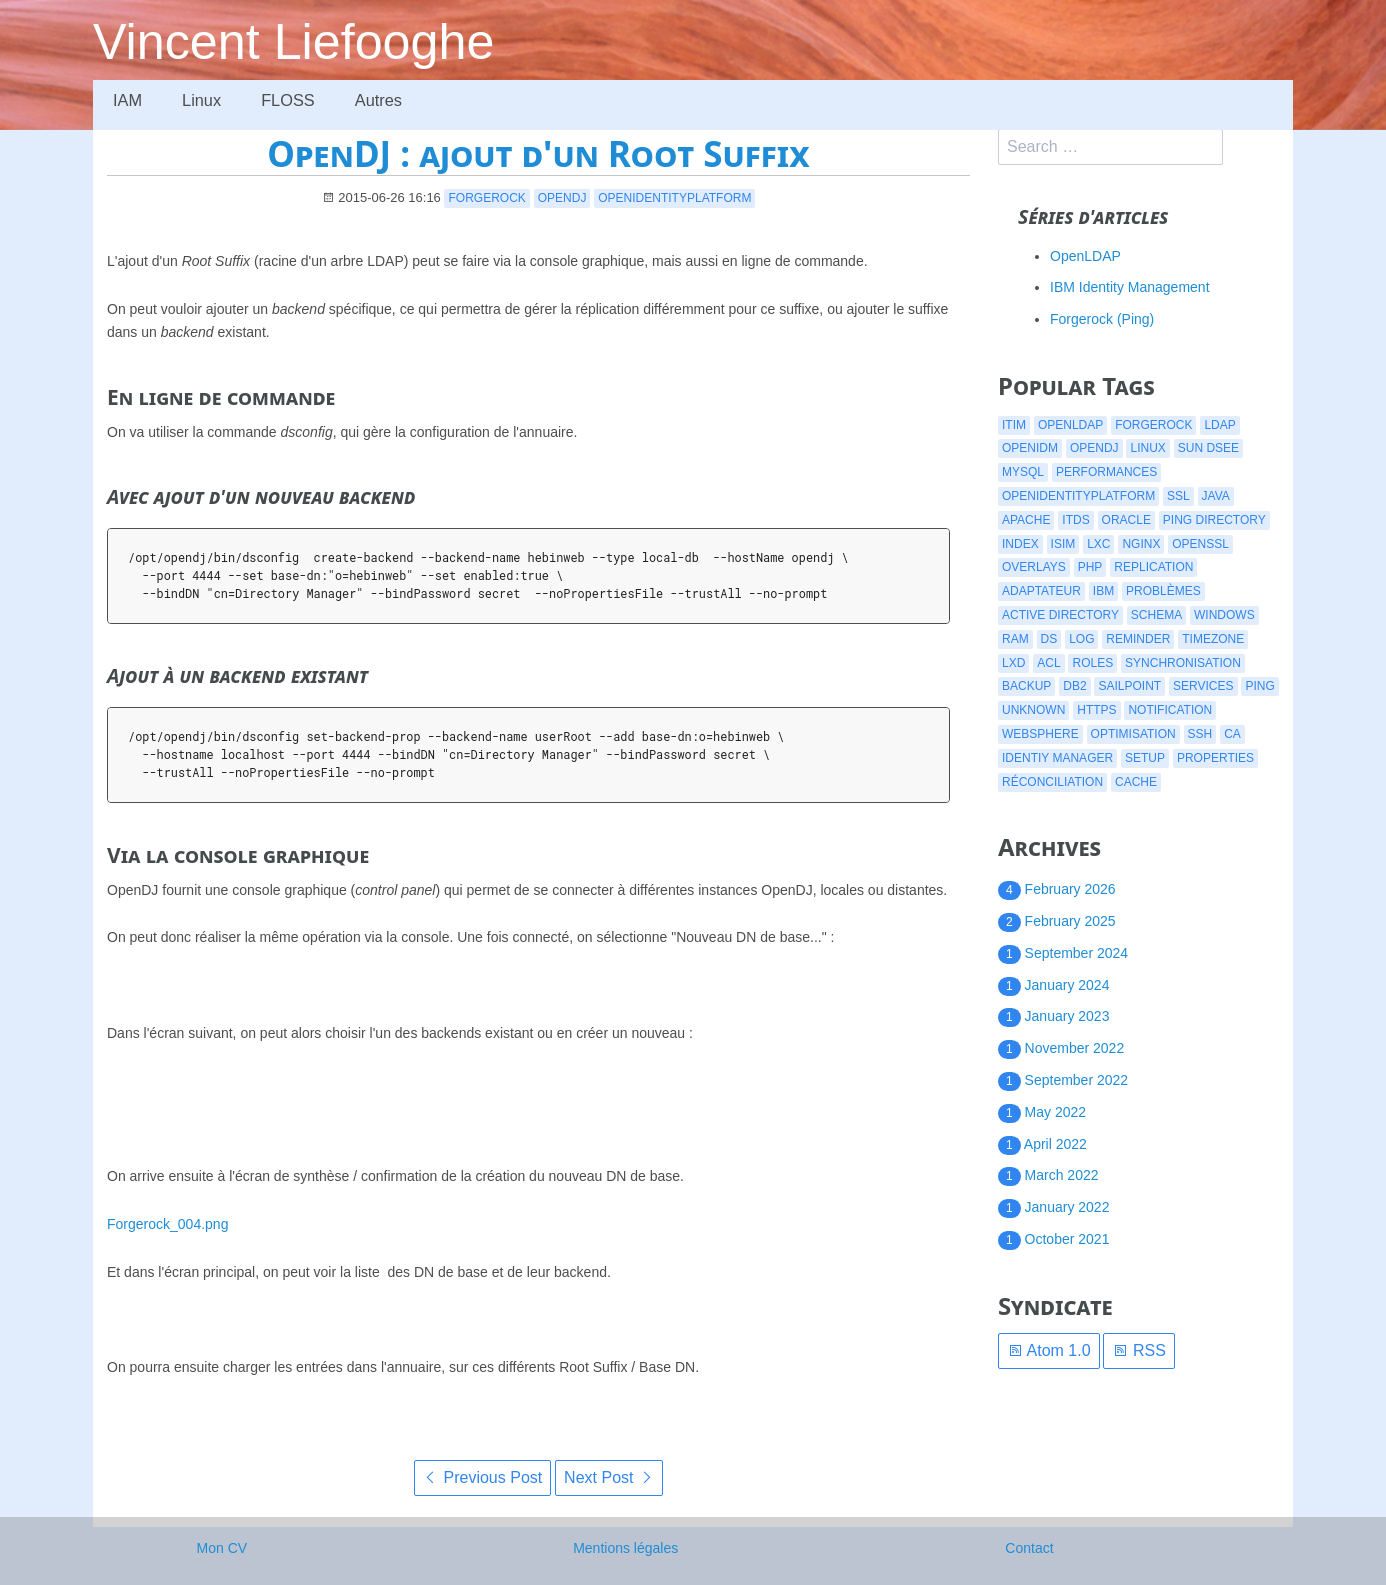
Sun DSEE (1208, 448)
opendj (562, 198)
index (1020, 544)
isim (1063, 544)
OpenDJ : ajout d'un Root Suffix (538, 153)
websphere (1040, 734)
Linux (203, 100)
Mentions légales (625, 1548)
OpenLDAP (1085, 256)
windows (1224, 615)
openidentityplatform (674, 198)
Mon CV (222, 1548)
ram (1015, 639)
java (1216, 496)
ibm (1103, 591)
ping (1259, 686)
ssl (1178, 496)
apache (1026, 520)
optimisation (1133, 734)
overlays (1034, 567)
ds (1049, 639)
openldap (1070, 425)
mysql (1023, 472)
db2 (1074, 686)
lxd (1013, 663)
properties (1215, 758)
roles (1092, 663)
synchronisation (1183, 663)
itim (1014, 425)
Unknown (1033, 710)
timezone (1213, 639)
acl (1048, 663)
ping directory (1214, 520)
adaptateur (1041, 591)
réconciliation (1052, 782)
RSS (1138, 1350)
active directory (1060, 615)
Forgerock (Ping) (1102, 319)
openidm (1030, 448)
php (1090, 567)
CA (1232, 734)
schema (1156, 615)
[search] (1110, 147)
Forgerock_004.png (167, 1224)
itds (1075, 520)
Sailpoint (1129, 686)
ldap (1219, 425)
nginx (1141, 544)
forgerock (486, 198)
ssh (1200, 734)
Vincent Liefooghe (294, 42)
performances (1106, 472)
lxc (1098, 544)
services (1203, 686)
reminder (1138, 639)
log (1081, 639)
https (1096, 710)
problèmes (1163, 591)
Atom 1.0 (1049, 1350)
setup (1145, 758)
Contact (1029, 1548)
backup (1026, 686)
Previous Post (482, 1477)
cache (1136, 782)
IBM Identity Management (1130, 287)
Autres (382, 100)
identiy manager (1057, 758)
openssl (1200, 544)
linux (1147, 448)
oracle (1126, 520)
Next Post (609, 1477)
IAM (128, 100)
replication (1153, 567)
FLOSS (290, 100)
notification (1170, 710)
